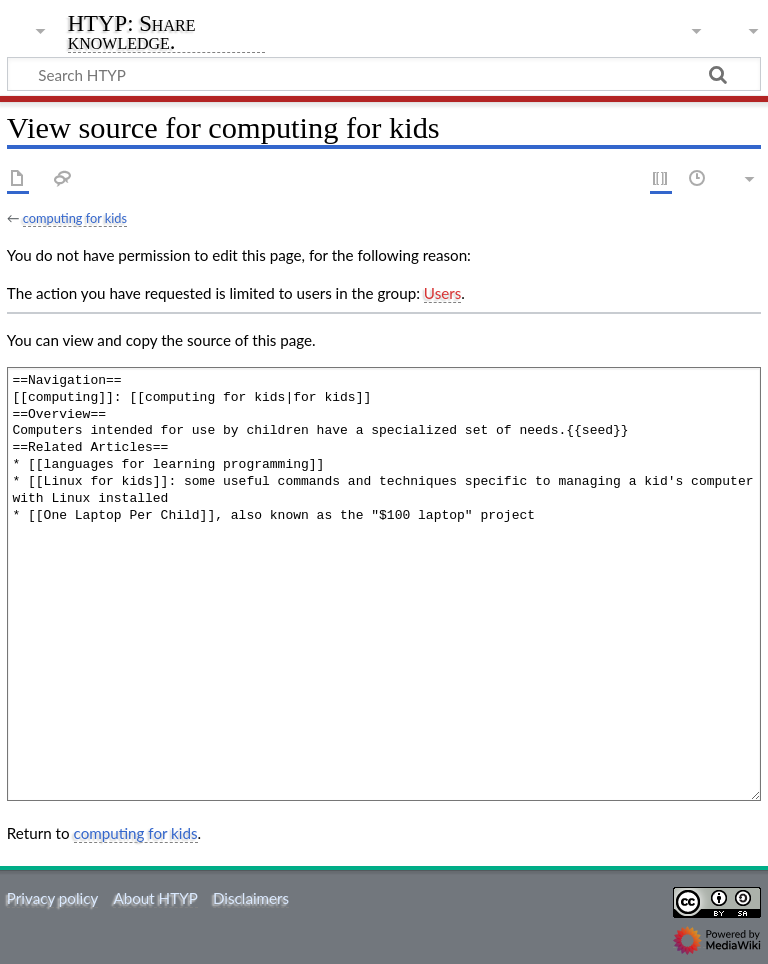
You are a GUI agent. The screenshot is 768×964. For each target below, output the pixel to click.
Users (442, 293)
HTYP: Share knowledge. (132, 33)
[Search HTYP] (384, 74)
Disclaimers (251, 898)
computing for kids (75, 218)
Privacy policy (52, 898)
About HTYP (155, 898)
